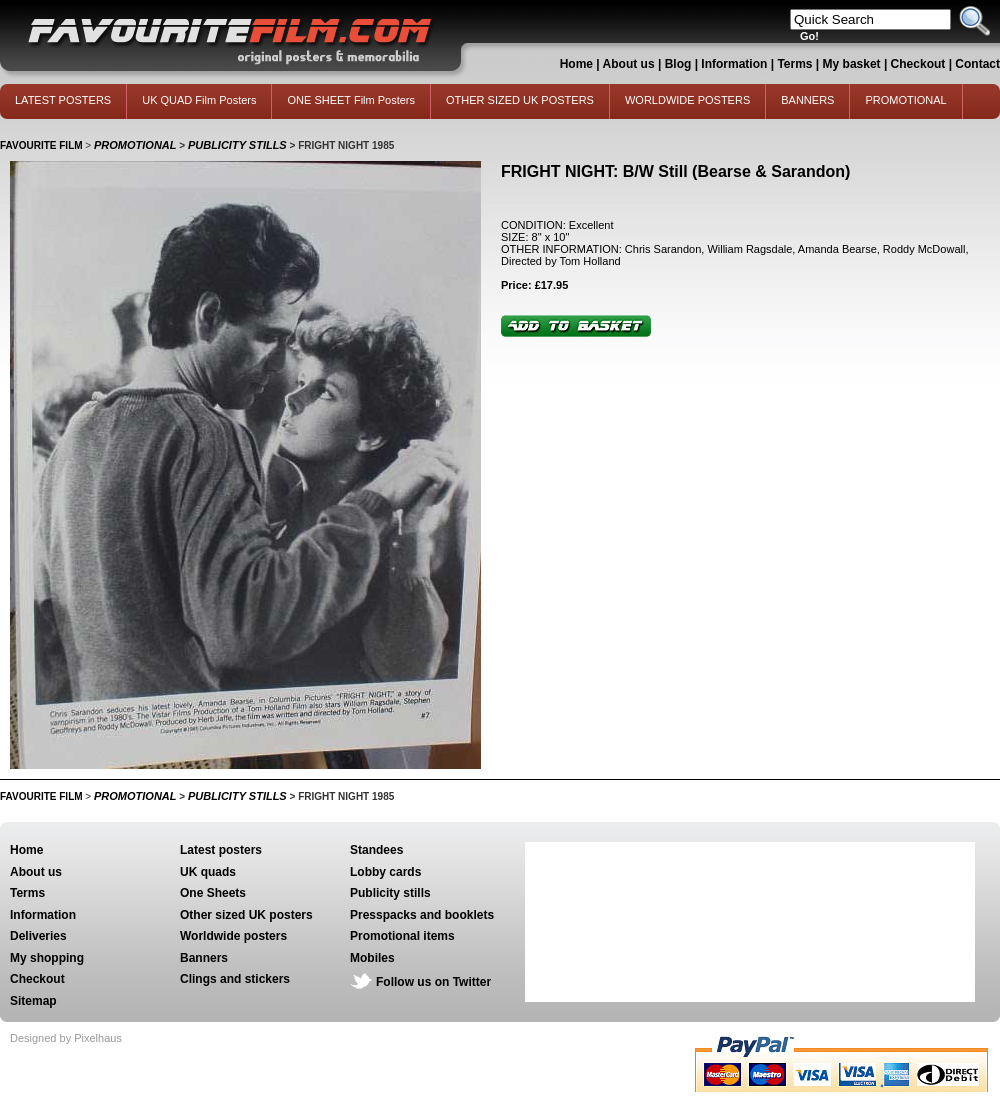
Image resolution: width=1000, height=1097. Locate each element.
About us (629, 64)
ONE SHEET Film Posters (351, 100)
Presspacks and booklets (422, 915)
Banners (204, 958)
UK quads (208, 872)
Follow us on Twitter (433, 982)
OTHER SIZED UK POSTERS (520, 100)
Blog (678, 64)
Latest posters (221, 850)
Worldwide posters (233, 936)
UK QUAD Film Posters (199, 100)
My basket (852, 64)
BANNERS (807, 100)
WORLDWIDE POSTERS (687, 100)
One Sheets (213, 893)
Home (576, 64)
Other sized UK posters (246, 915)
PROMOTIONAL (905, 100)
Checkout (920, 64)
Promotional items (402, 936)
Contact (977, 64)
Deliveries (38, 936)
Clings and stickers (235, 979)
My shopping (47, 958)
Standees (376, 850)
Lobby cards (385, 872)
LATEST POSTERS (63, 100)
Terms (794, 64)
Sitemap (33, 1001)
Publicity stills (390, 893)
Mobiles (372, 958)
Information (734, 64)
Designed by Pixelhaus (66, 1038)
